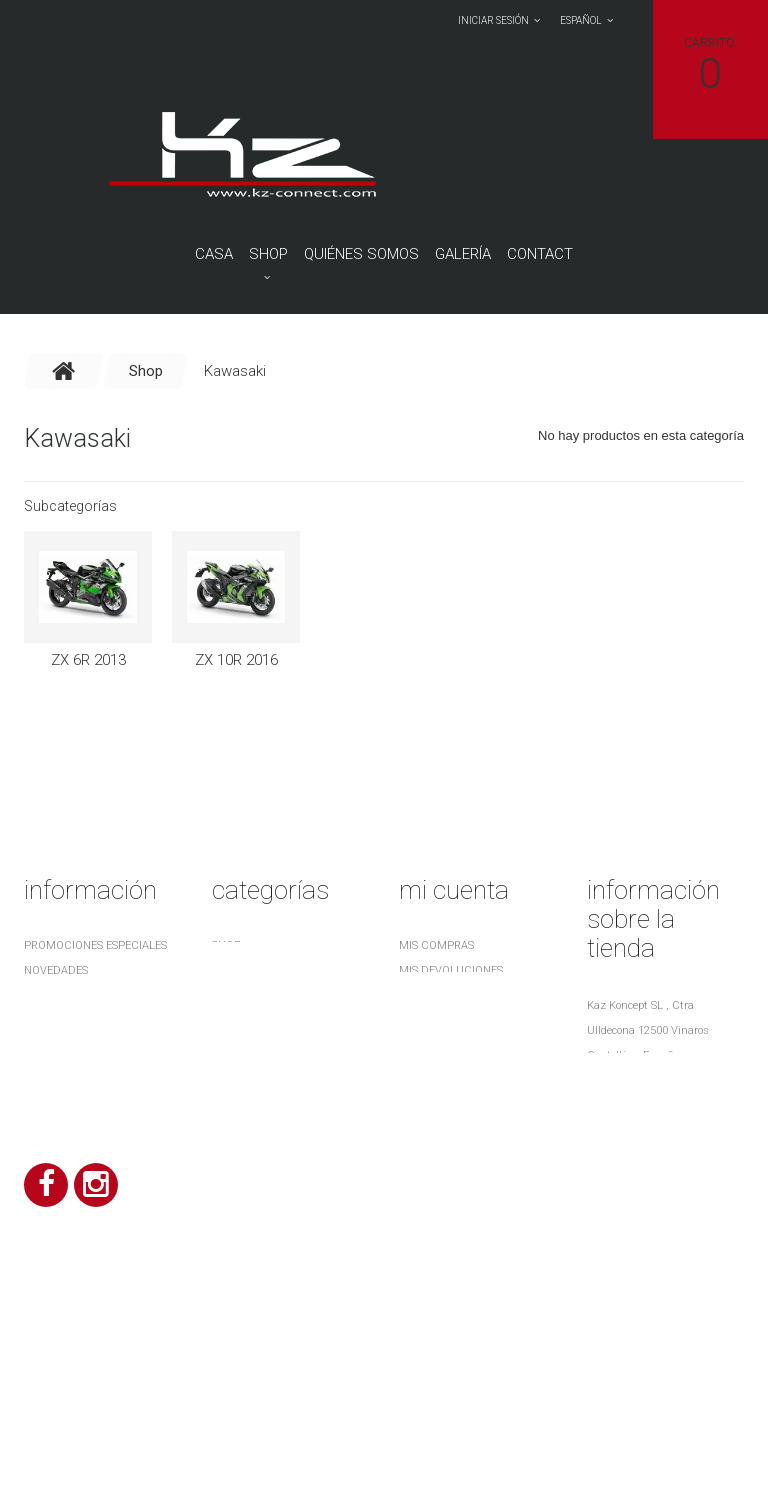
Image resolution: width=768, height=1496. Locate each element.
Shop (268, 254)
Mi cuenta (454, 890)
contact (540, 254)
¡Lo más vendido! (72, 995)
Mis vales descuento (460, 995)
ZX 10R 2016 (236, 660)
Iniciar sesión (493, 20)
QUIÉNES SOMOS (361, 254)
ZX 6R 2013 (88, 660)
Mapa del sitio (65, 1140)
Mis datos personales (462, 1045)
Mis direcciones (445, 1020)
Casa (214, 254)
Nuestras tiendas (75, 1020)
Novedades (56, 970)
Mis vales (426, 1070)
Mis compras (436, 945)
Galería (463, 254)
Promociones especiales (95, 945)
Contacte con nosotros (97, 1045)
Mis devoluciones (451, 970)
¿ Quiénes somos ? (75, 1115)
